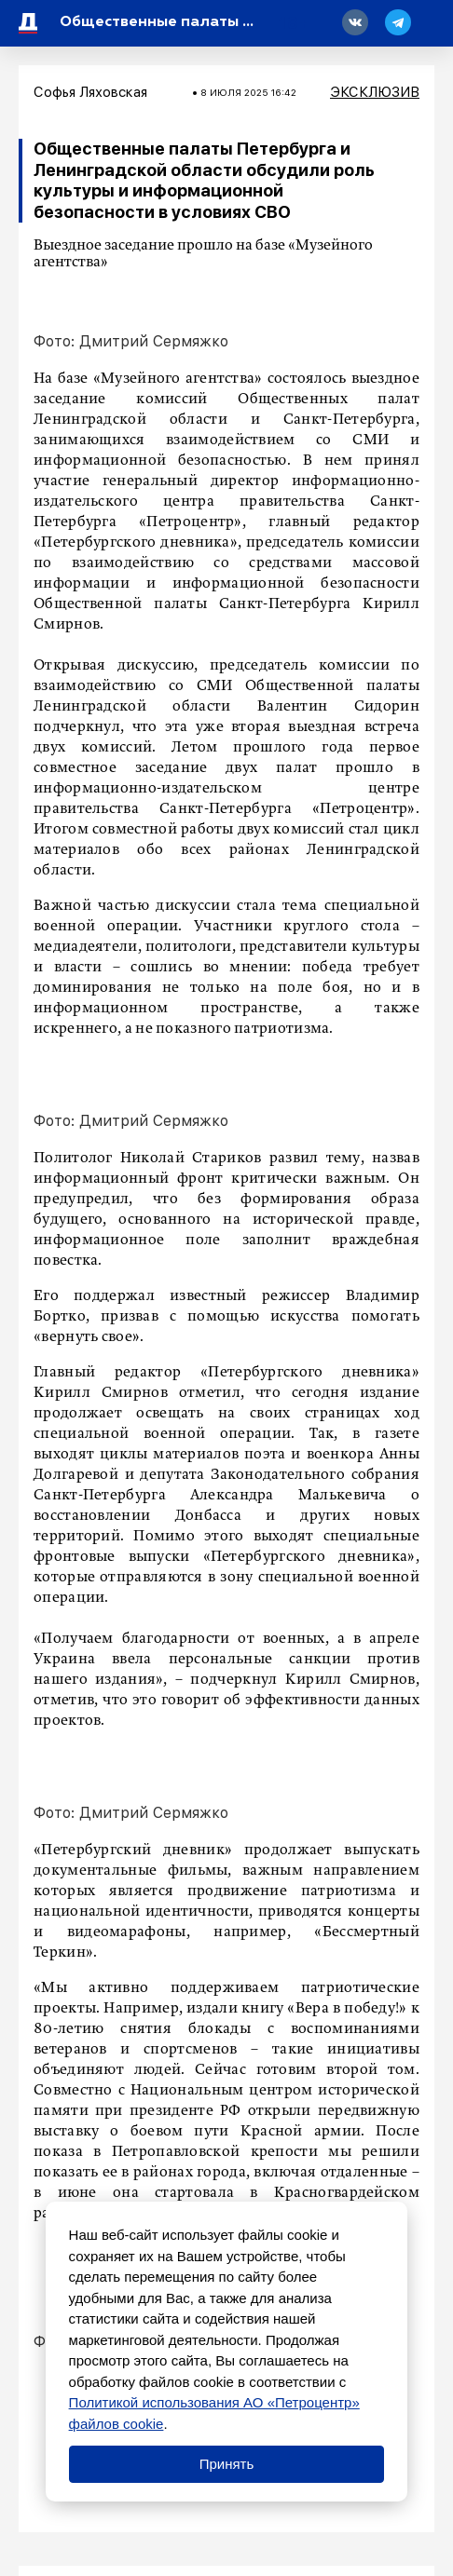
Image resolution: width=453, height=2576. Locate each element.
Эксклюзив (374, 92)
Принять (226, 2464)
